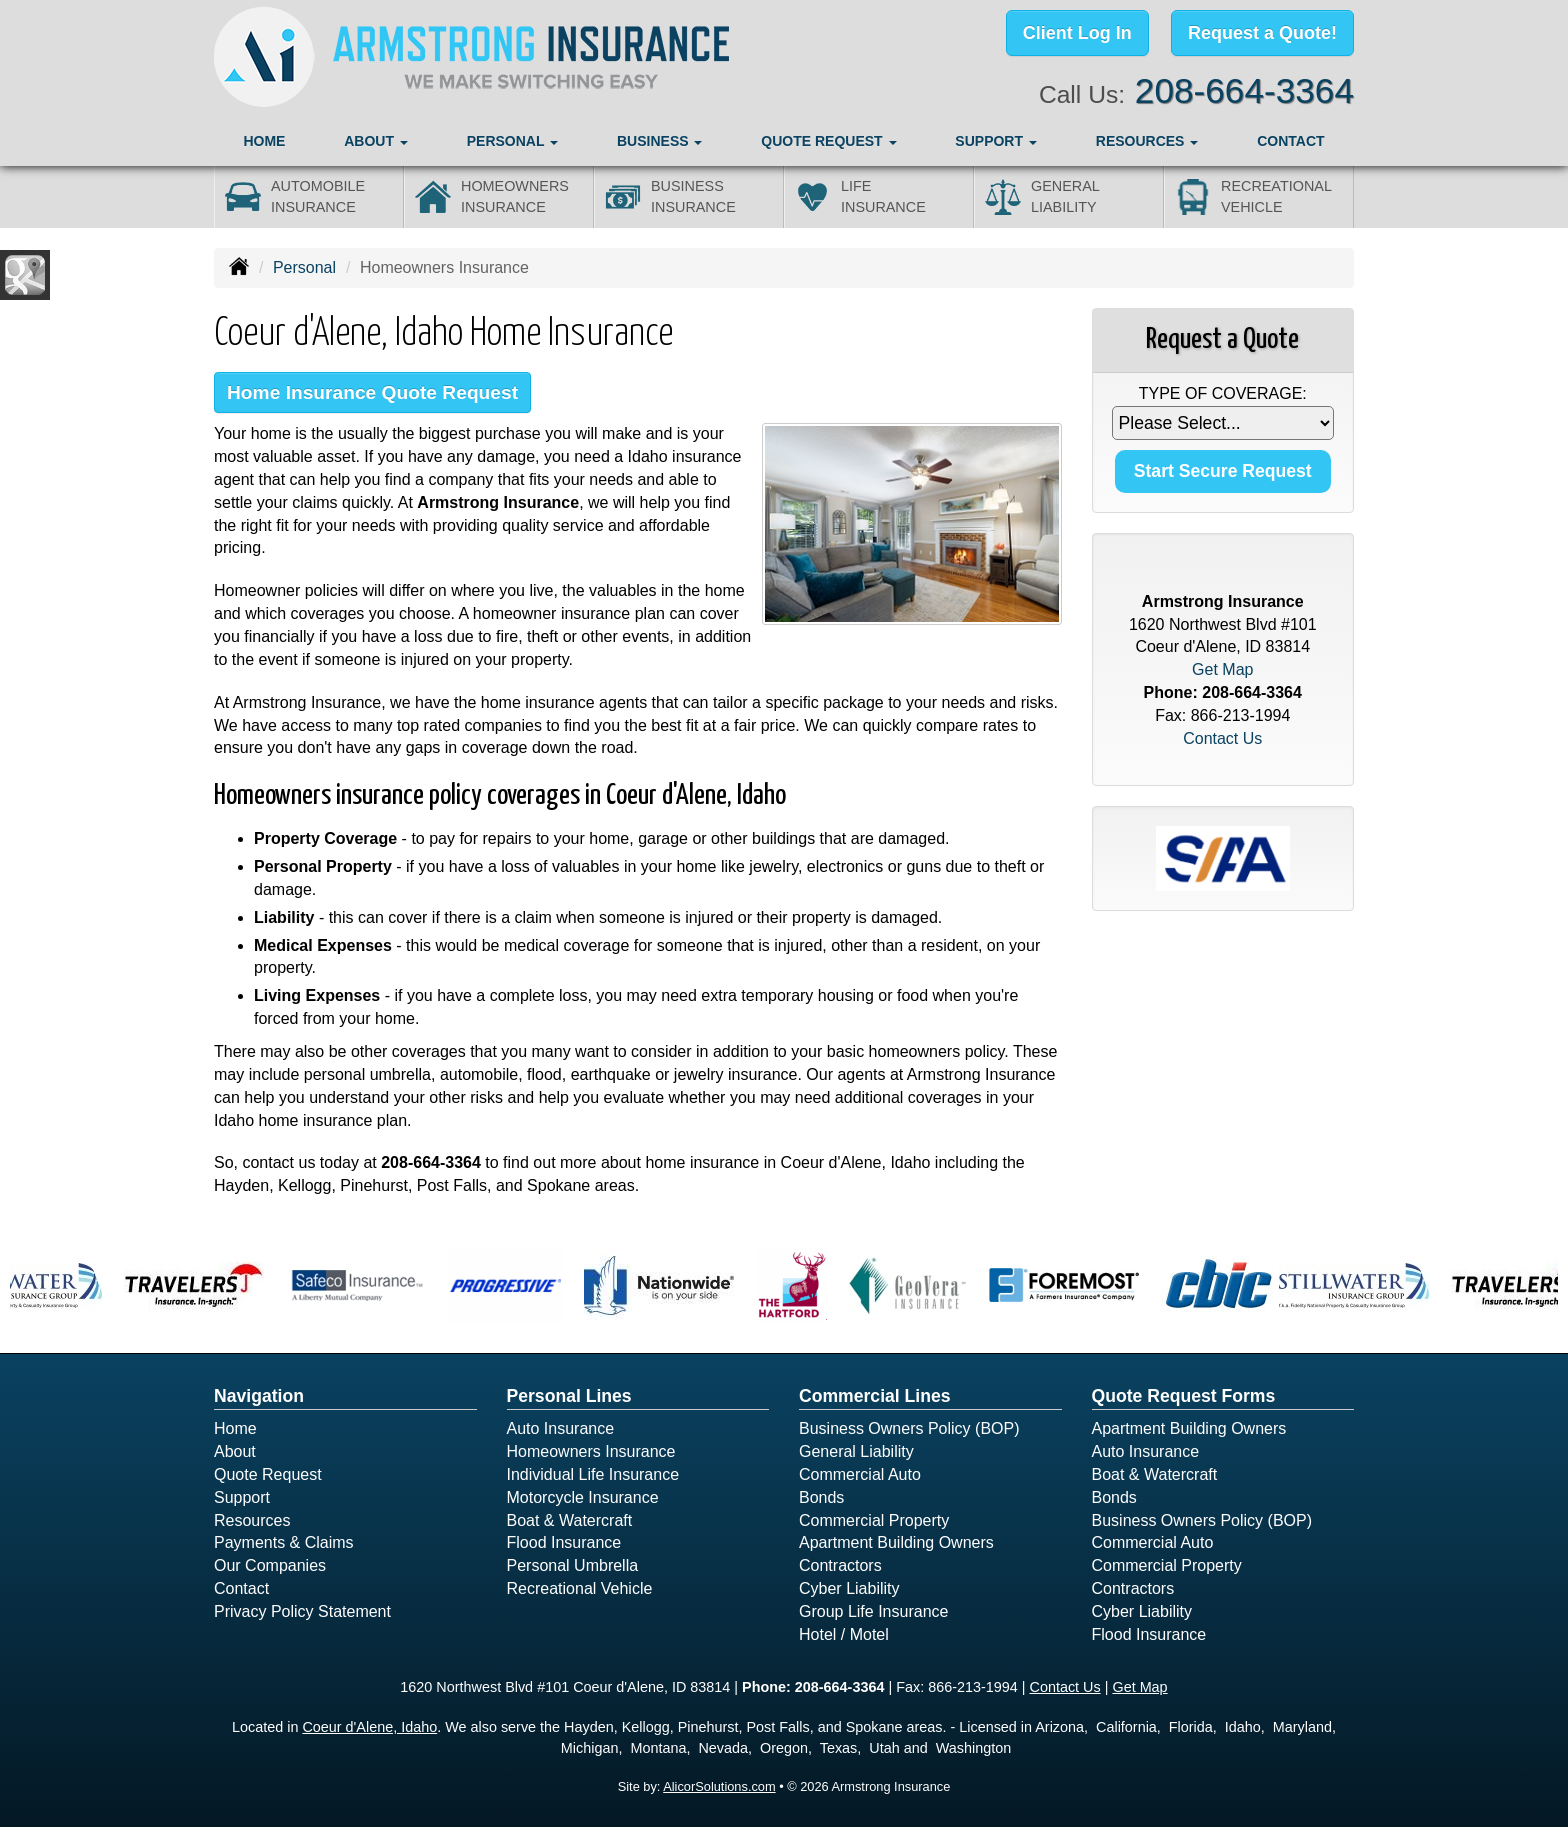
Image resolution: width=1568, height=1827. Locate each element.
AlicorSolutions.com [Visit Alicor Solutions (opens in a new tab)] (719, 1786)
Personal (304, 267)
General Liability (856, 1451)
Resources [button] (1147, 141)
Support (242, 1497)
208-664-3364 (1244, 90)
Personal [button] (512, 141)
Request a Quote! (1262, 33)
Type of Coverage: (1223, 393)
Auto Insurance (561, 1428)
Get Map (1222, 669)
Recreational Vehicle (580, 1588)
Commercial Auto (860, 1474)
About (235, 1451)
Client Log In (1077, 33)
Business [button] (659, 141)
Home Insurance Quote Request (372, 392)
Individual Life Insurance (593, 1474)
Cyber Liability (849, 1588)
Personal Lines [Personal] (569, 1396)
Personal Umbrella (573, 1565)
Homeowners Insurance (591, 1451)
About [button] (376, 141)
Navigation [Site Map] (259, 1396)
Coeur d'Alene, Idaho (369, 1727)
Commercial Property (874, 1520)
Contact (1290, 141)
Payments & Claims (284, 1542)
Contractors (840, 1565)
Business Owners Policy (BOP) (909, 1428)
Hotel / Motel (844, 1634)
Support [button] (996, 141)
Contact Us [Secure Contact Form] (1222, 738)
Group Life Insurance (873, 1611)
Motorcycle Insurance (583, 1497)
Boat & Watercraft (570, 1520)
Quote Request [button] (828, 141)
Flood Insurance (564, 1542)
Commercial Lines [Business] (875, 1396)
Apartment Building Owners (896, 1542)
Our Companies (270, 1565)
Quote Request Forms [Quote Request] (1184, 1396)
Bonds (821, 1497)
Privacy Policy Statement (302, 1611)
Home (264, 141)
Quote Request (268, 1474)
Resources (252, 1520)
